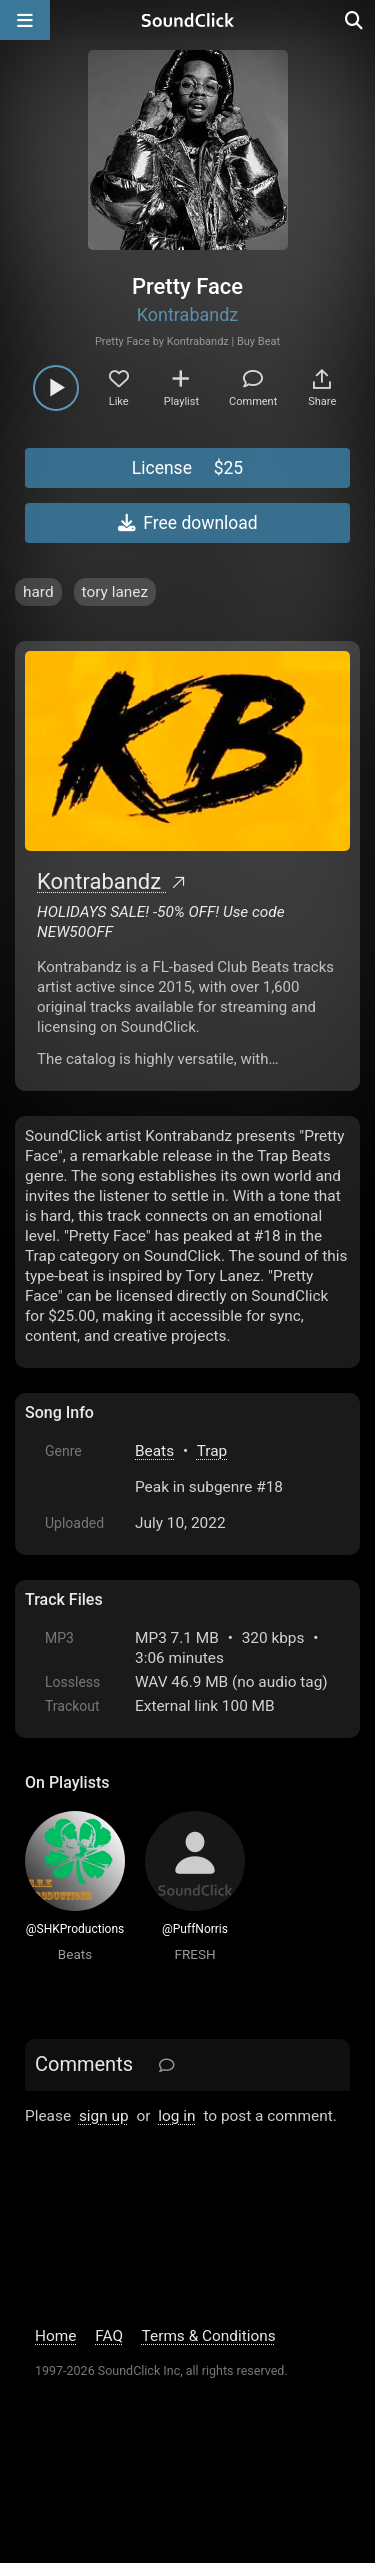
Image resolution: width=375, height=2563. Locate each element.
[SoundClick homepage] (188, 20)
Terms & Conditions (209, 2336)
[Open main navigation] (25, 20)
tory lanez (115, 592)
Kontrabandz (188, 314)
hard (38, 592)
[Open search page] (355, 20)
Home (55, 2336)
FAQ (109, 2336)
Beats (154, 1451)
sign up (104, 2116)
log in (176, 2116)
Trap (212, 1451)
